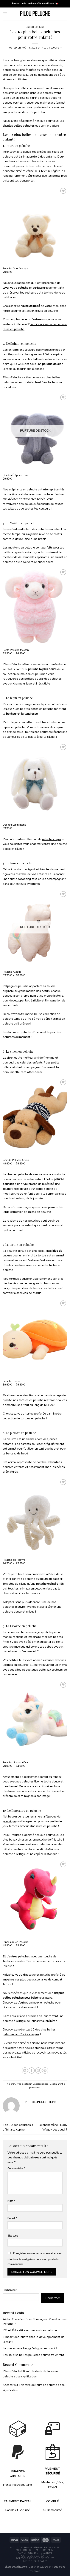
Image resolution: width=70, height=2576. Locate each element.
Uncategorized (35, 26)
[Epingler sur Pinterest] (45, 2070)
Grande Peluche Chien (16, 1160)
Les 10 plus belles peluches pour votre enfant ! (34, 2355)
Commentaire (16, 2168)
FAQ (12, 2547)
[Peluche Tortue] (35, 1338)
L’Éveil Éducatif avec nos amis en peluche (30, 2330)
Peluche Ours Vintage (15, 268)
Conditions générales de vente (38, 2547)
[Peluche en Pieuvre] (35, 1517)
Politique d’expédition (35, 2555)
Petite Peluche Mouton (16, 650)
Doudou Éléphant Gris (15, 475)
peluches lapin (51, 839)
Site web (12, 2235)
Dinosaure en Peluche (15, 1942)
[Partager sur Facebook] (32, 2070)
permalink (34, 2087)
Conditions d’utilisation (35, 2552)
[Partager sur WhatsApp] (25, 2070)
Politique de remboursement (35, 2550)
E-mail (12, 2218)
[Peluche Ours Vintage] (35, 226)
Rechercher (9, 2290)
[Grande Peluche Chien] (35, 1117)
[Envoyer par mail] (38, 2070)
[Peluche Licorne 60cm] (35, 1719)
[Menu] (5, 13)
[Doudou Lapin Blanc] (35, 782)
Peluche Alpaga (12, 972)
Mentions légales (35, 2561)
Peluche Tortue (12, 1381)
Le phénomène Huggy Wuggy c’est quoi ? (30, 2348)
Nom (11, 2201)
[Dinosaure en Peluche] (35, 1899)
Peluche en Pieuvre (14, 1560)
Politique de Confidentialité (34, 2558)
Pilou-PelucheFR (51, 47)
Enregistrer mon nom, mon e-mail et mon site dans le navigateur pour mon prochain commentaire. (34, 2258)
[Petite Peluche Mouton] (35, 607)
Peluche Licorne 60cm (16, 1762)
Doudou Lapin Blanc (14, 825)
